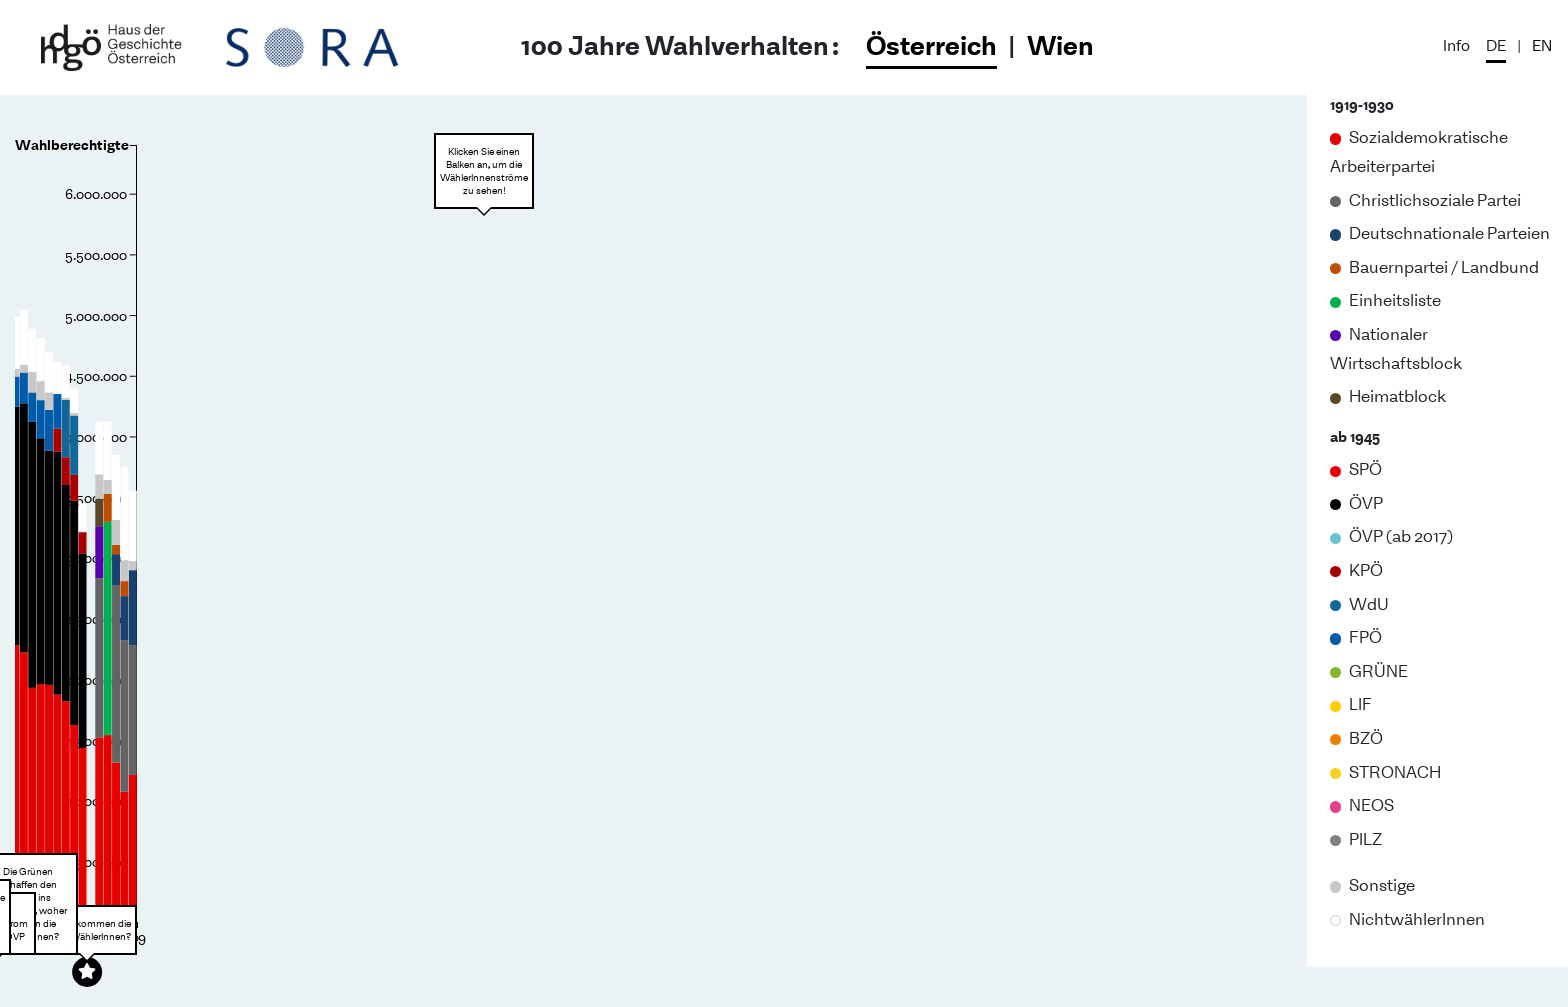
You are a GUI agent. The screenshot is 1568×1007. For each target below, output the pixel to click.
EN (1542, 45)
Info (1456, 45)
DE (1496, 45)
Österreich (931, 45)
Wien (1060, 45)
